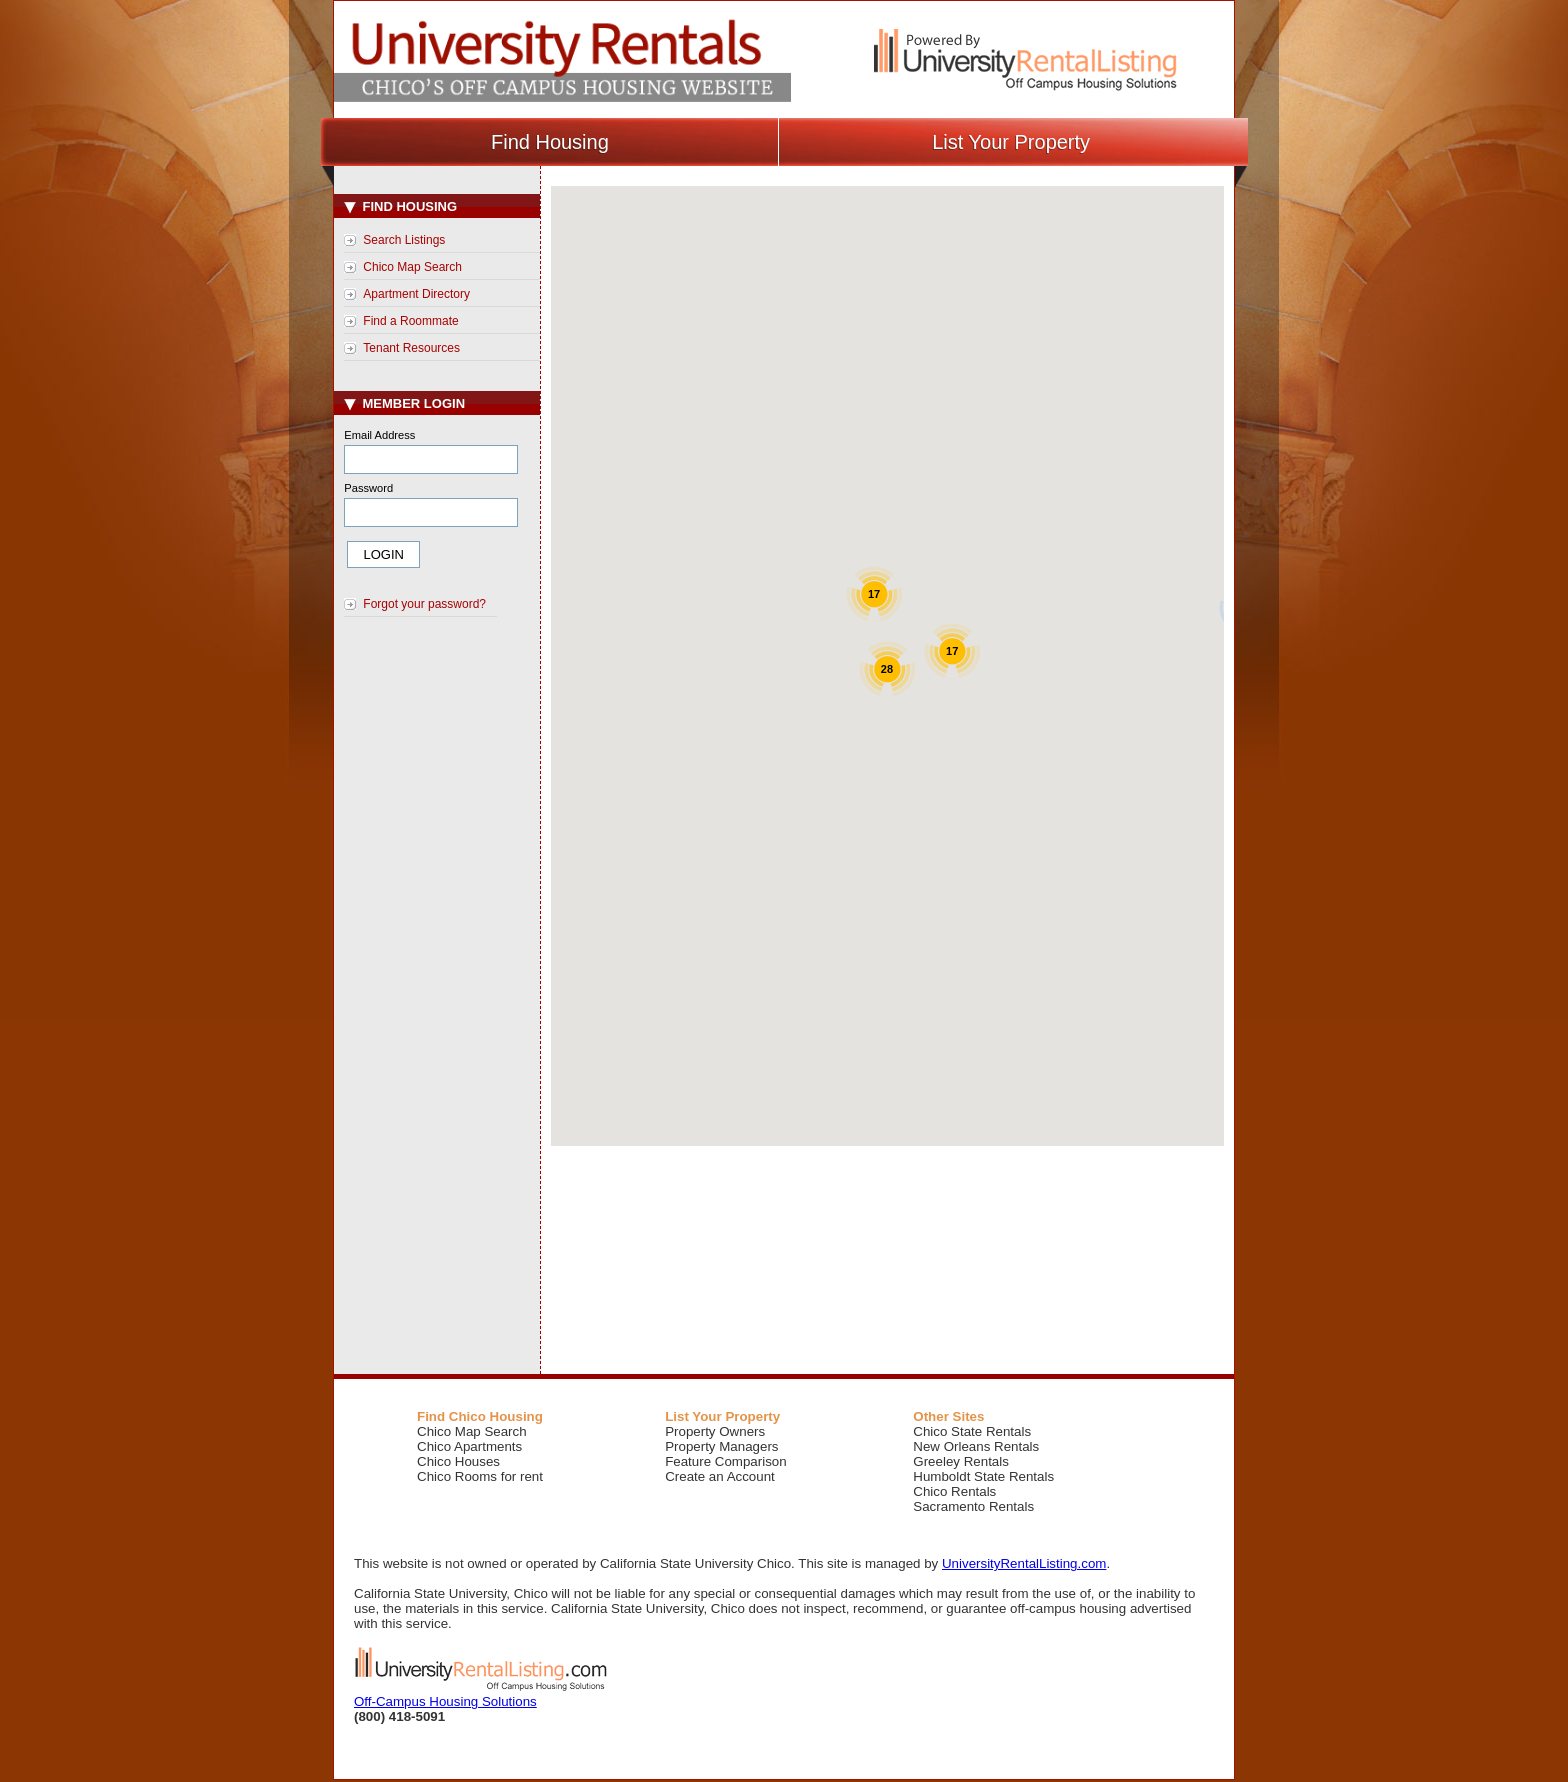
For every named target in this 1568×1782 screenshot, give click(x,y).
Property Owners (715, 1431)
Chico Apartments (469, 1446)
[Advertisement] (440, 961)
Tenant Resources (411, 348)
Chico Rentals (954, 1491)
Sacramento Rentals (973, 1506)
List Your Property (1011, 142)
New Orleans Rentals (976, 1446)
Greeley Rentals (961, 1461)
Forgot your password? (424, 604)
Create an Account (720, 1476)
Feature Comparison (726, 1461)
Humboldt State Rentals (983, 1476)
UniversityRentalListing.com (1024, 1563)
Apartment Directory (416, 294)
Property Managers (721, 1446)
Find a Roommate (410, 321)
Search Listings (404, 240)
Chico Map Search (412, 267)
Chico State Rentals (972, 1431)
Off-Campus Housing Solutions (445, 1701)
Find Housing (550, 142)
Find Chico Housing (480, 1416)
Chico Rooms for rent (480, 1476)
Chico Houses (458, 1461)
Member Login (404, 403)
